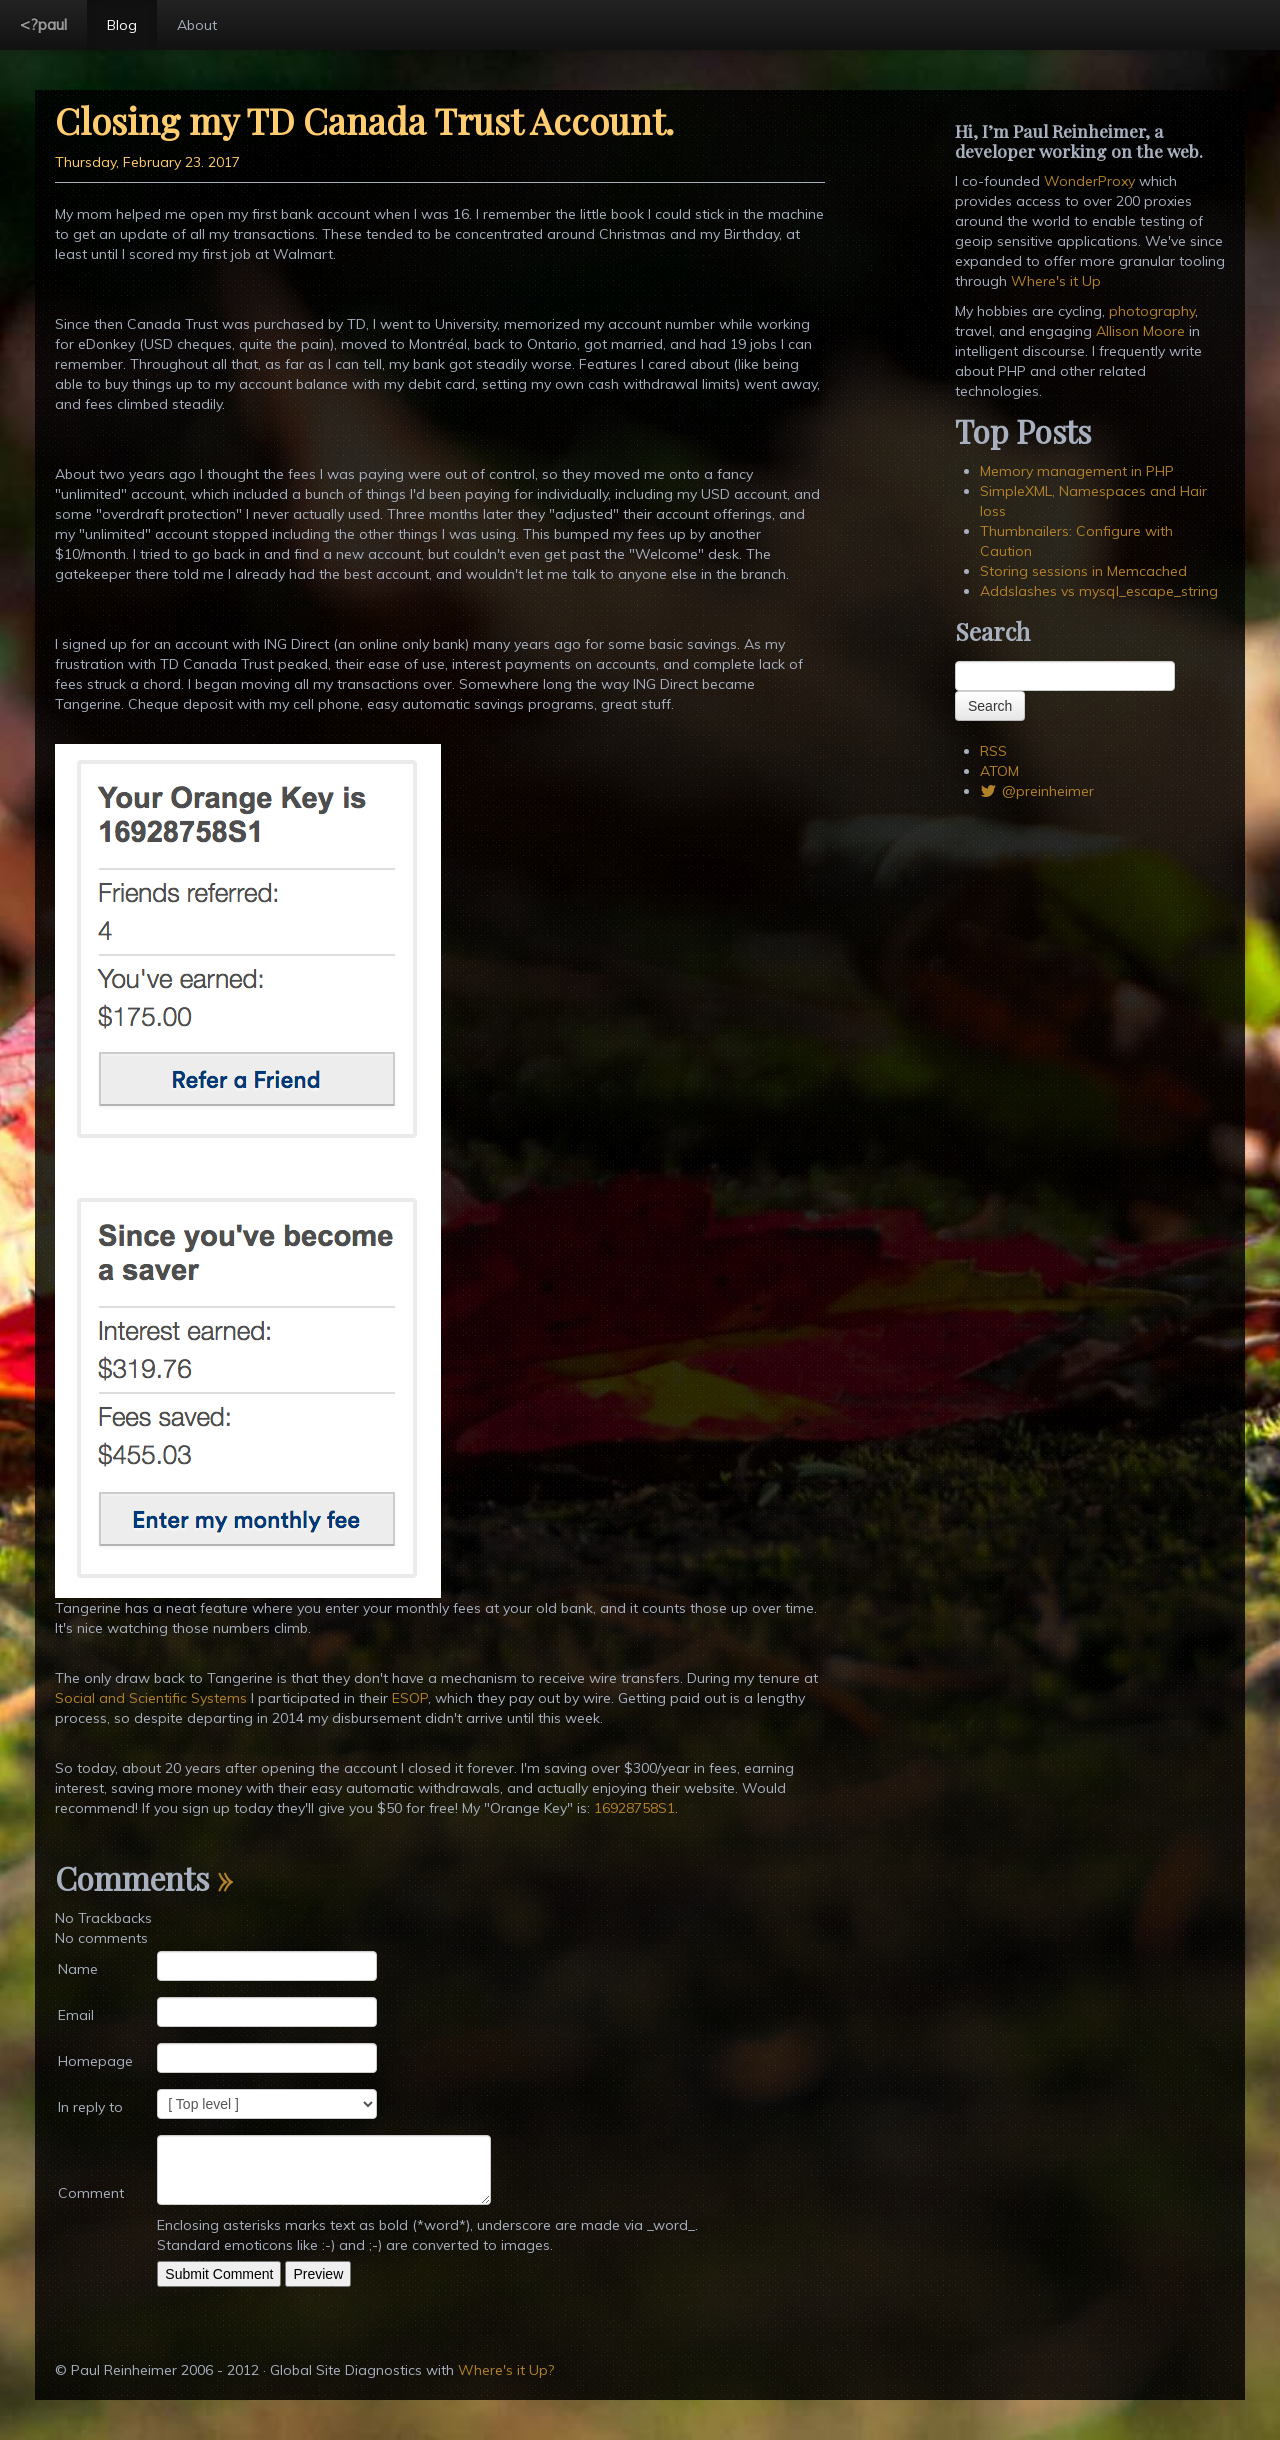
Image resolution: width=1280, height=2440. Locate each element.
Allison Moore (1140, 331)
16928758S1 (634, 1808)
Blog (122, 25)
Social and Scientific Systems (151, 1698)
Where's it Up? (506, 2370)
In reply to (90, 2107)
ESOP (410, 1698)
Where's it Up (1056, 281)
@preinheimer (1037, 791)
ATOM (999, 771)
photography (1152, 311)
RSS (993, 751)
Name (78, 1969)
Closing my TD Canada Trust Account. (364, 120)
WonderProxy (1089, 181)
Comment (91, 2193)
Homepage (95, 2061)
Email (76, 2015)
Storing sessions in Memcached (1083, 571)
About (197, 25)
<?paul (43, 24)
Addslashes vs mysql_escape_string (1099, 591)
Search (990, 706)
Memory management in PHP (1077, 471)
